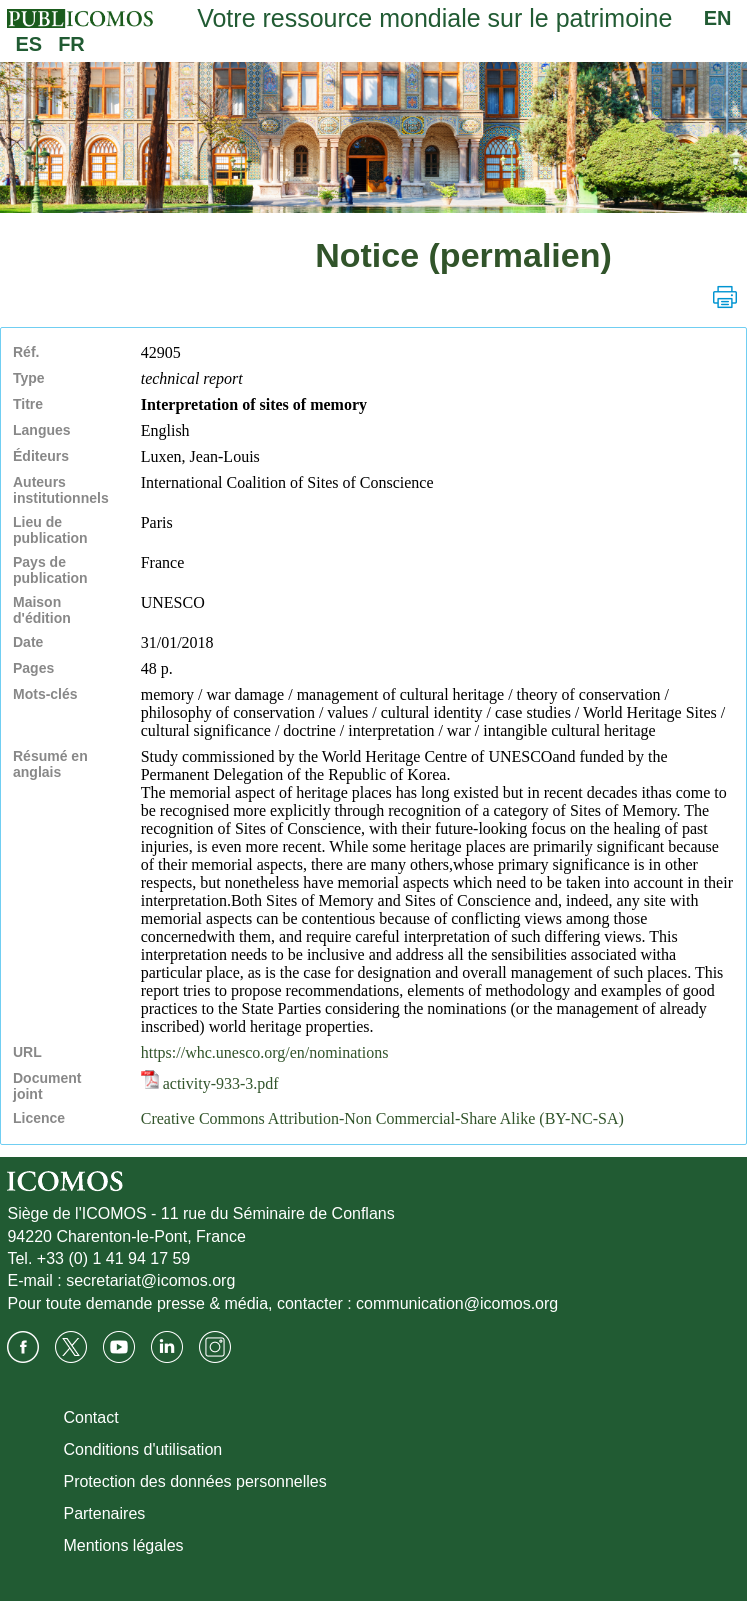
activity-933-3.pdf (210, 1083)
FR (71, 44)
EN (718, 18)
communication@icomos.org (457, 1303)
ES (28, 44)
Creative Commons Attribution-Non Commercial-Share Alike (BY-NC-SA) (382, 1118)
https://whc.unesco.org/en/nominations (265, 1052)
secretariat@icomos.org (150, 1280)
